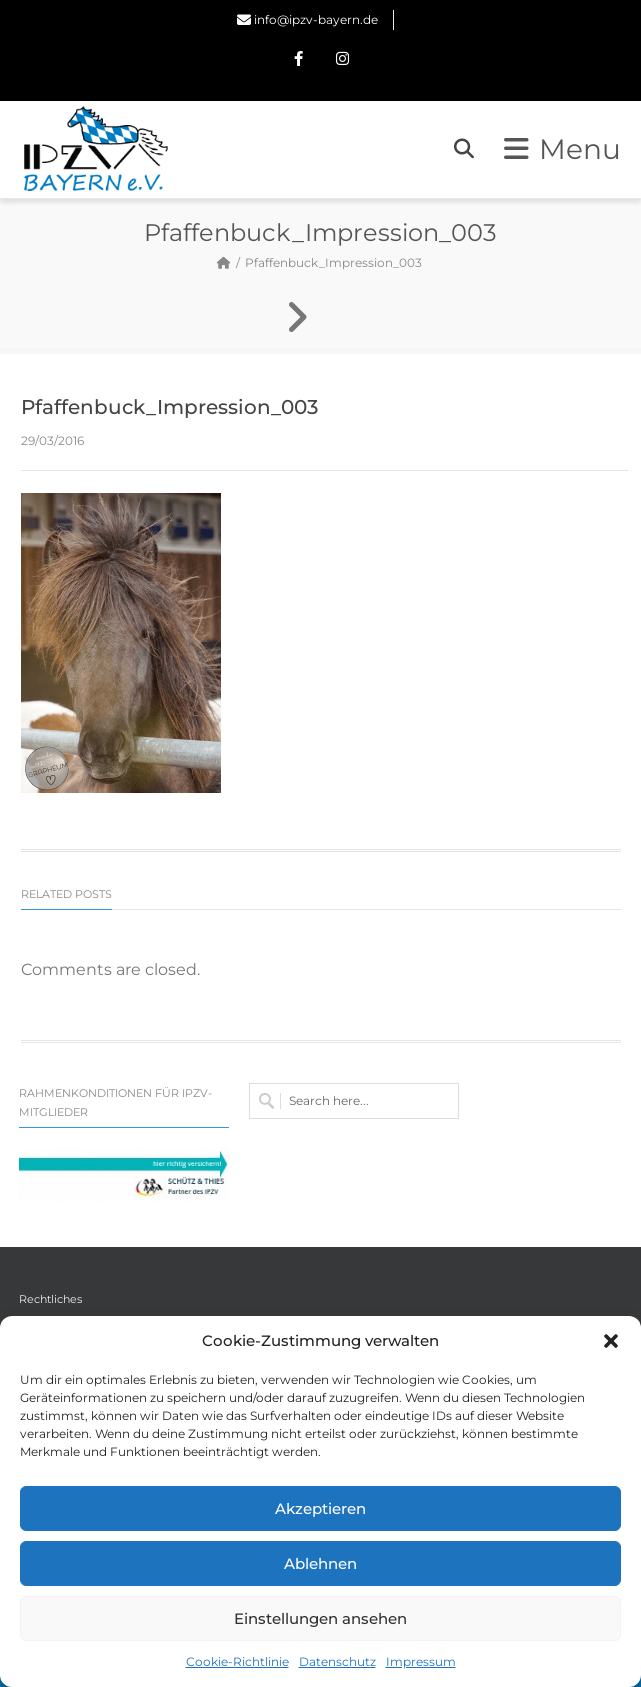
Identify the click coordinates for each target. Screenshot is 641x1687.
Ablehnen (320, 1563)
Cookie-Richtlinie (237, 1661)
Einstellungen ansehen (320, 1618)
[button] (611, 1341)
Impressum (421, 1661)
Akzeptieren (320, 1508)
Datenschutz (337, 1661)
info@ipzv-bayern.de (316, 19)
